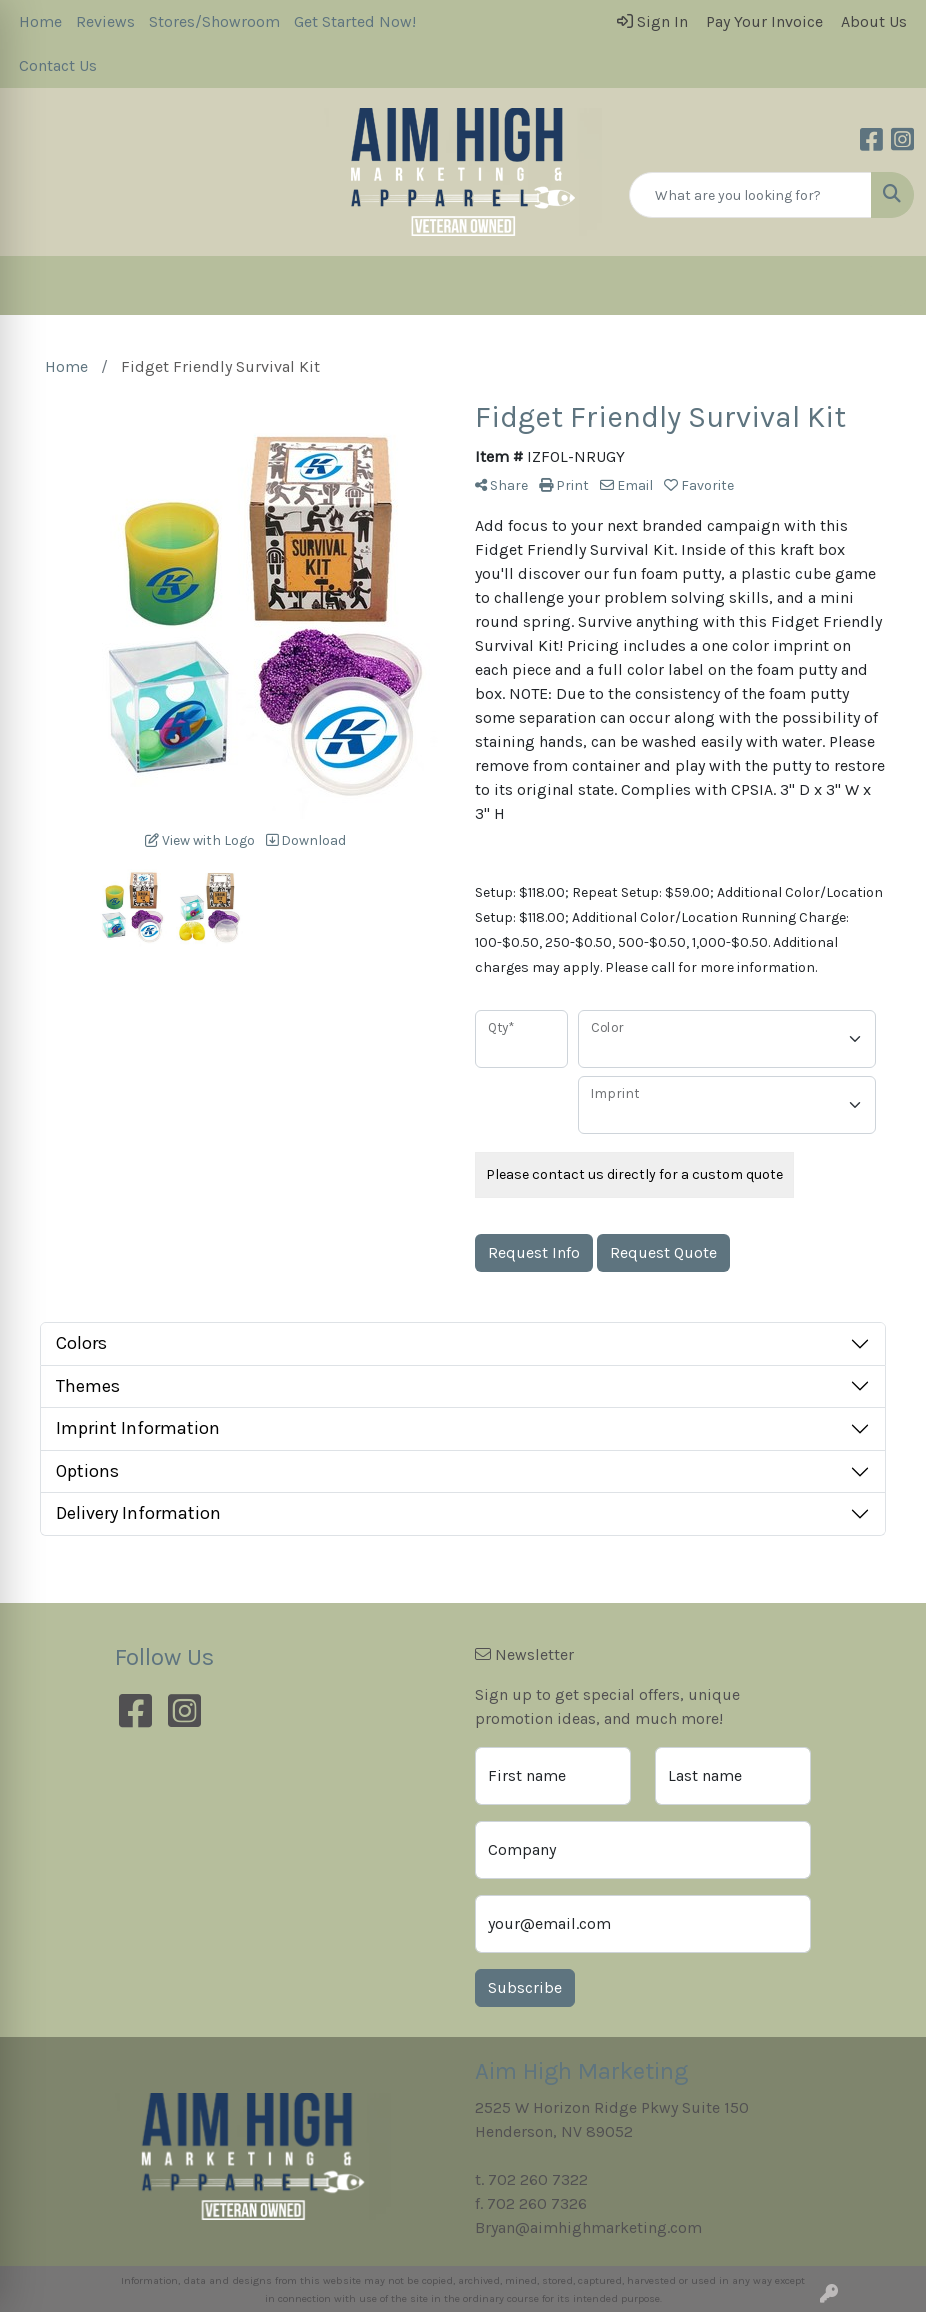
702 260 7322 (538, 2179)
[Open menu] (886, 286)
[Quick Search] (750, 195)
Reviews (105, 21)
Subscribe (525, 1987)
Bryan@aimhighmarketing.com (588, 2227)
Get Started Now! (355, 21)
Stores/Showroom (214, 21)
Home (40, 21)
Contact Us (58, 65)
